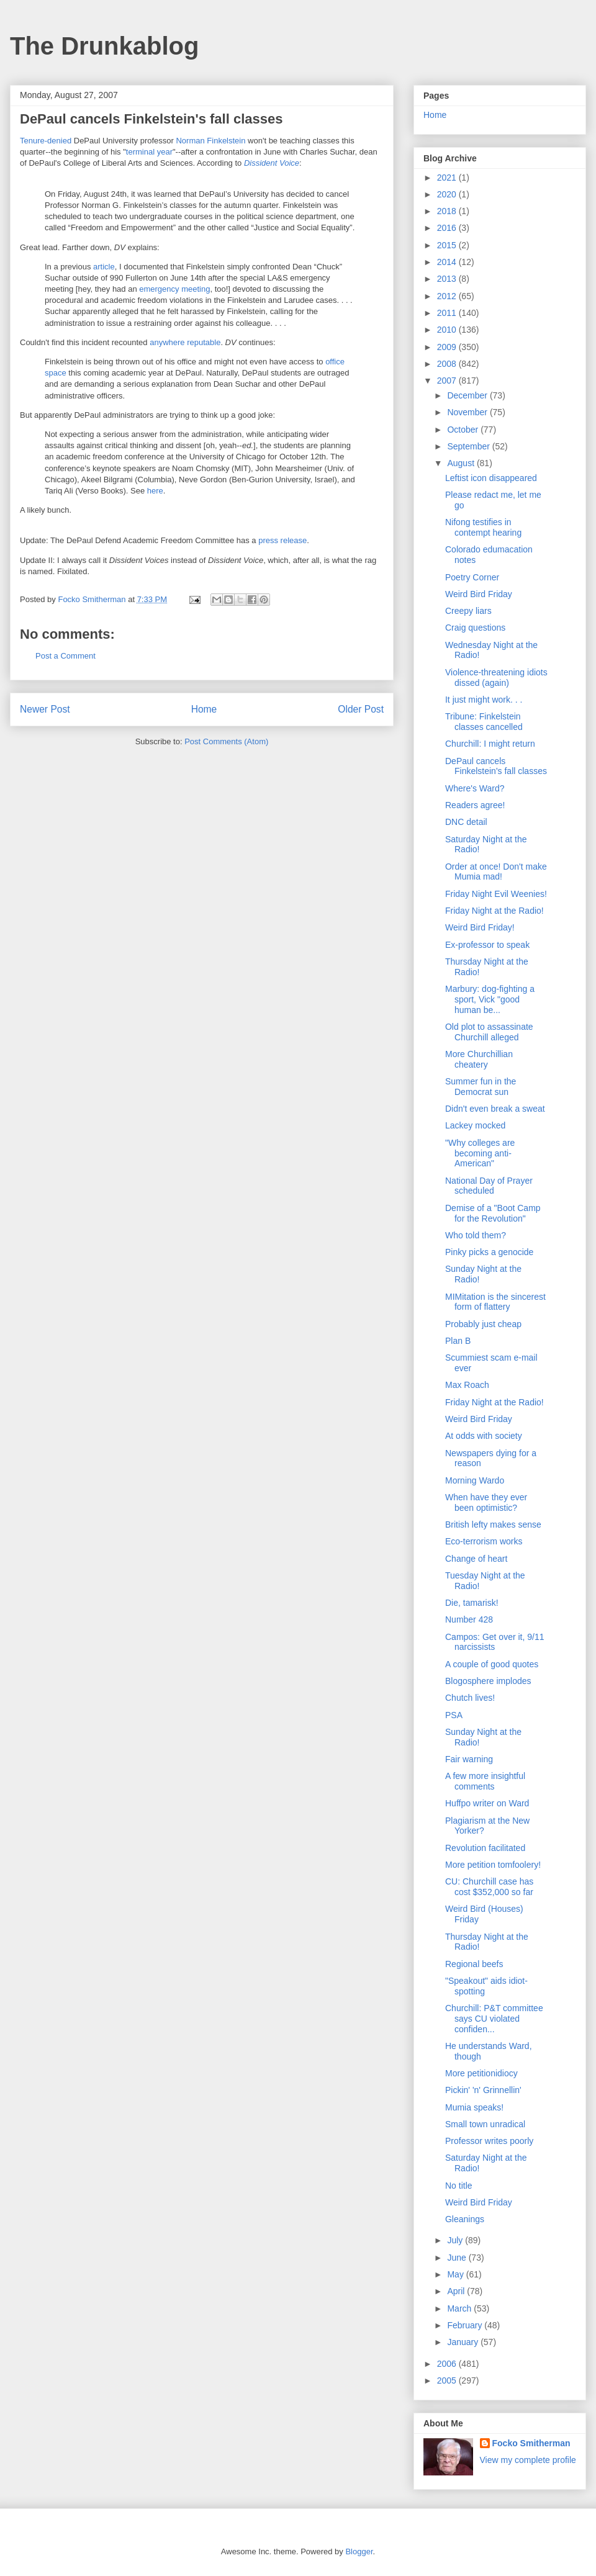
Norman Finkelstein (210, 140)
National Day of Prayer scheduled (489, 1186)
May (456, 2274)
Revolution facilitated (485, 1848)
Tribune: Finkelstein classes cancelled (484, 721)
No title (458, 2186)
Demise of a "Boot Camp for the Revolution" (493, 1213)
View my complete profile (528, 2460)
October (464, 430)
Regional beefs (474, 1964)
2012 (448, 296)
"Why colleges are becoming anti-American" (480, 1153)
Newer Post (45, 709)
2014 (448, 262)
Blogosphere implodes (488, 1681)
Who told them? (475, 1235)
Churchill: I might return (490, 744)
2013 (448, 279)
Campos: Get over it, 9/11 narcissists (494, 1642)
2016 (448, 228)
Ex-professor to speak (487, 945)
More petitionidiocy (481, 2073)
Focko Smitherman (531, 2443)
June (457, 2258)
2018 (448, 211)
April (457, 2291)
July (456, 2240)
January (464, 2342)
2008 (448, 364)
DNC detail (466, 822)
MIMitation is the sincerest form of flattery (495, 1302)
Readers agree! (475, 805)
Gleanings (464, 2219)
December (468, 395)
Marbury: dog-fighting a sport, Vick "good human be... (490, 999)
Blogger (358, 2551)
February (465, 2325)
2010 (448, 330)
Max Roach (467, 1385)
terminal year (149, 151)
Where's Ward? (475, 788)
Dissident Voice (271, 163)
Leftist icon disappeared (491, 478)
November (468, 412)
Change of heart (476, 1559)
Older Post (361, 709)
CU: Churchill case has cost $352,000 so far (489, 1886)
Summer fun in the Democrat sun (480, 1086)
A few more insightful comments (485, 1781)
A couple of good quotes (491, 1664)
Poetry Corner (472, 577)
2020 (448, 194)
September (469, 446)
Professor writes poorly (489, 2141)
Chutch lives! (470, 1698)
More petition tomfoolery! (493, 1865)
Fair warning (469, 1759)
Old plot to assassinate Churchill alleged (489, 1032)
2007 (448, 380)
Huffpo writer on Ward (487, 1803)
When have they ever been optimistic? (486, 1502)
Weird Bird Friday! (480, 927)
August (461, 463)
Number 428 (469, 1619)
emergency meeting (174, 289)
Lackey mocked (475, 1125)
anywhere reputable (185, 342)
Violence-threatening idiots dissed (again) (496, 677)
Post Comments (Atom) (226, 741)
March (460, 2308)
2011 (448, 313)
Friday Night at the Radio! (494, 911)
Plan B (458, 1341)
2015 (448, 245)
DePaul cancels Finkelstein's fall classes (496, 766)
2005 (448, 2380)
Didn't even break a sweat (495, 1109)
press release (282, 540)
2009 (448, 347)
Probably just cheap (483, 1324)
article (104, 266)
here (155, 490)
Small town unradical (485, 2124)
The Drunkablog (104, 46)
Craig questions (475, 628)
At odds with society (483, 1436)
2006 (448, 2364)
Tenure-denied (45, 140)
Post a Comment (65, 655)
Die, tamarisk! (472, 1603)
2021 (448, 177)
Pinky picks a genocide (489, 1252)
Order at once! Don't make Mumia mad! (496, 872)
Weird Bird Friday (478, 594)
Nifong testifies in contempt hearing (483, 527)
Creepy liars (468, 611)
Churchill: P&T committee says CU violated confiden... (494, 2018)
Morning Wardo (474, 1480)
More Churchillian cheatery (479, 1059)
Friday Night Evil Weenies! (496, 894)
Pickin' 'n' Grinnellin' (483, 2090)
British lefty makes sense (493, 1524)
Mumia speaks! (474, 2107)
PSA (454, 1715)
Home (204, 709)
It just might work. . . (483, 700)
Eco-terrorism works (483, 1541)
